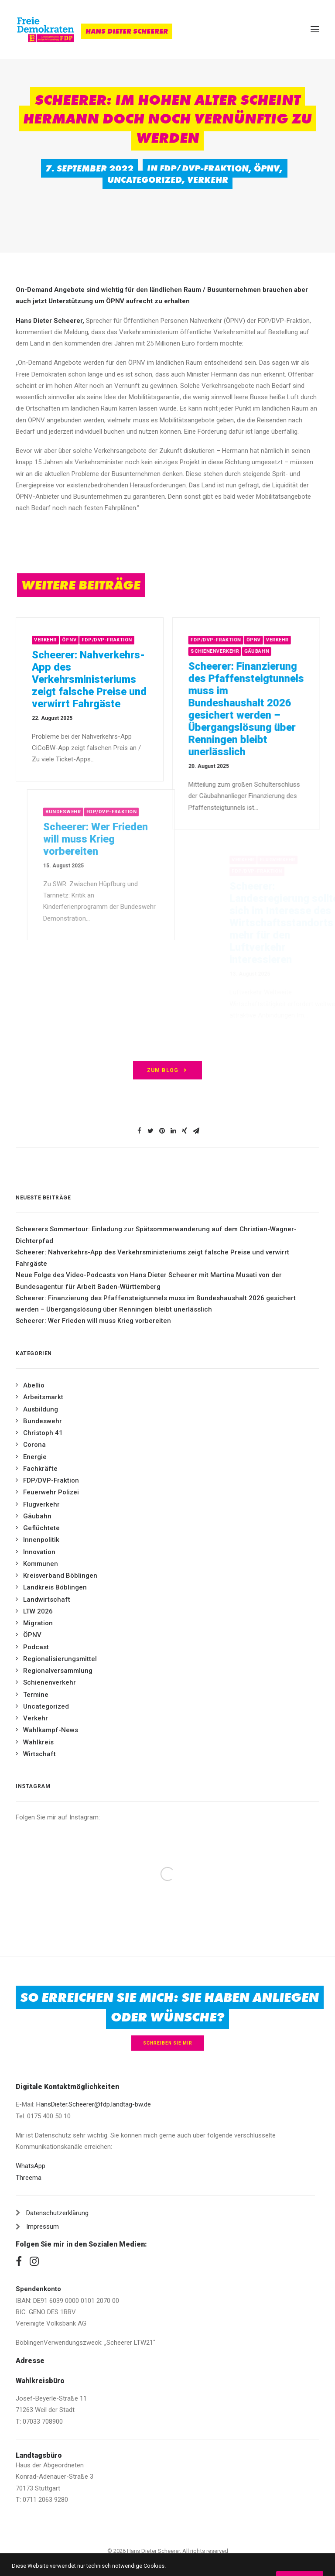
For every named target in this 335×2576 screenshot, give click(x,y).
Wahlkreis (38, 1742)
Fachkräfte (40, 1469)
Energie (35, 1457)
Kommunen (40, 1564)
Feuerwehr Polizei (51, 1492)
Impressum (42, 2226)
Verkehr (207, 179)
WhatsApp (30, 2166)
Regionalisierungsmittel (60, 1659)
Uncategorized (144, 179)
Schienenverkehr (253, 651)
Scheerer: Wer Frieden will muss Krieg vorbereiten (93, 1321)
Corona (34, 1445)
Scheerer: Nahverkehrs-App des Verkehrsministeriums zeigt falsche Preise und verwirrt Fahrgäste (112, 679)
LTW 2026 (38, 1611)
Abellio (33, 1385)
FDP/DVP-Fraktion (204, 168)
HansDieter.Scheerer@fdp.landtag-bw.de (93, 2104)
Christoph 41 (43, 1433)
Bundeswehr (42, 1421)
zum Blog (167, 1070)
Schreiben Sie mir (167, 2043)
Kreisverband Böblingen (60, 1575)
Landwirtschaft (46, 1599)
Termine (35, 1695)
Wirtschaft (39, 1754)
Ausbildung (40, 1409)
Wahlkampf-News (50, 1730)
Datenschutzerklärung (57, 2213)
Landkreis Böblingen (55, 1587)
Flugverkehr (41, 1504)
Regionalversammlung (57, 1671)
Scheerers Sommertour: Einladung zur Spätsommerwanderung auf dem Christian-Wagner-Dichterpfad (156, 1234)
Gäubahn (294, 651)
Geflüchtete (41, 1528)
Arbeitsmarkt (43, 1397)
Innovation (39, 1552)
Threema (28, 2178)
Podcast (36, 1647)
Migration (38, 1623)
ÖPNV (267, 168)
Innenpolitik (41, 1540)
